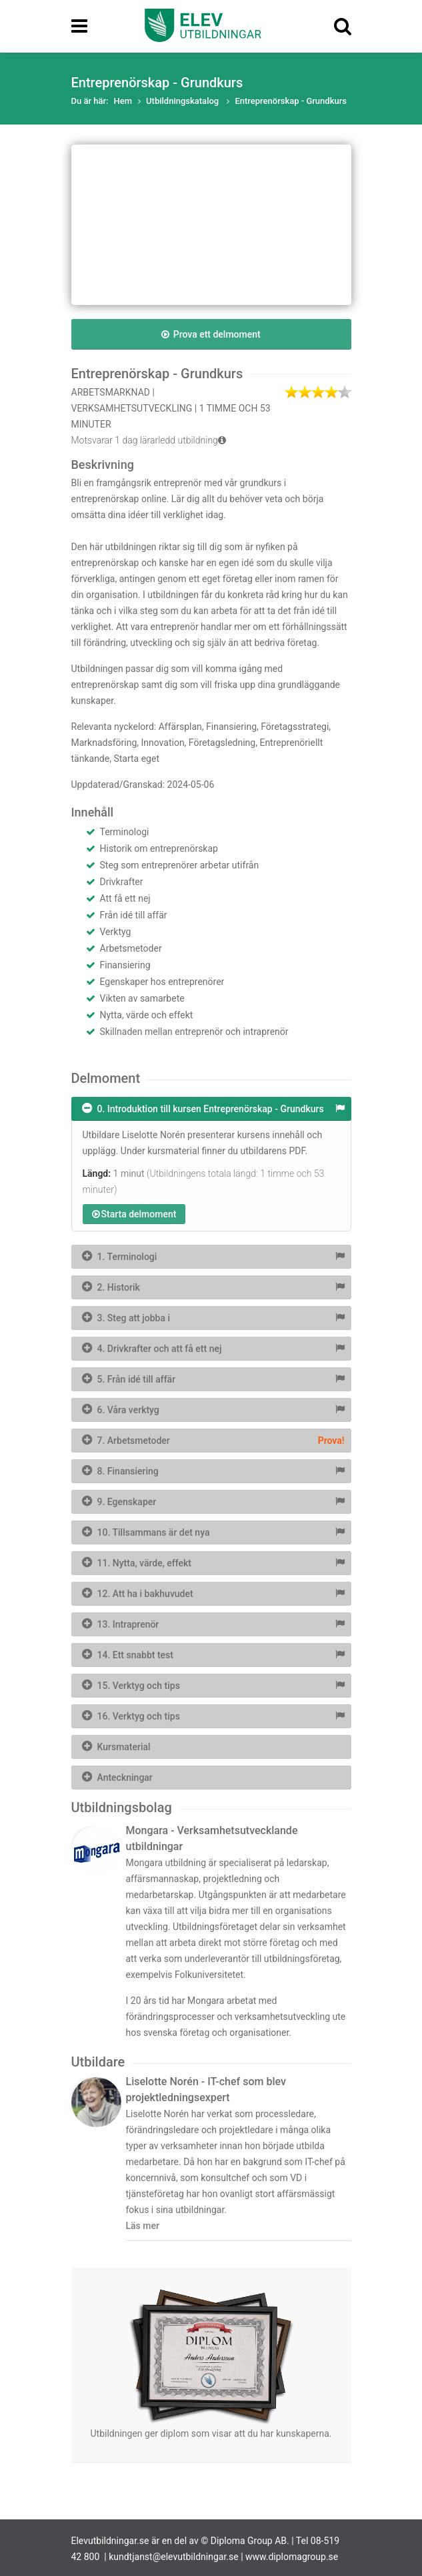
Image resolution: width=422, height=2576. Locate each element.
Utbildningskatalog (183, 101)
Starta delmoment (134, 1214)
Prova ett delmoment (210, 334)
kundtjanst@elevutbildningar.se (174, 2556)
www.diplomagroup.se (291, 2556)
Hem (123, 101)
